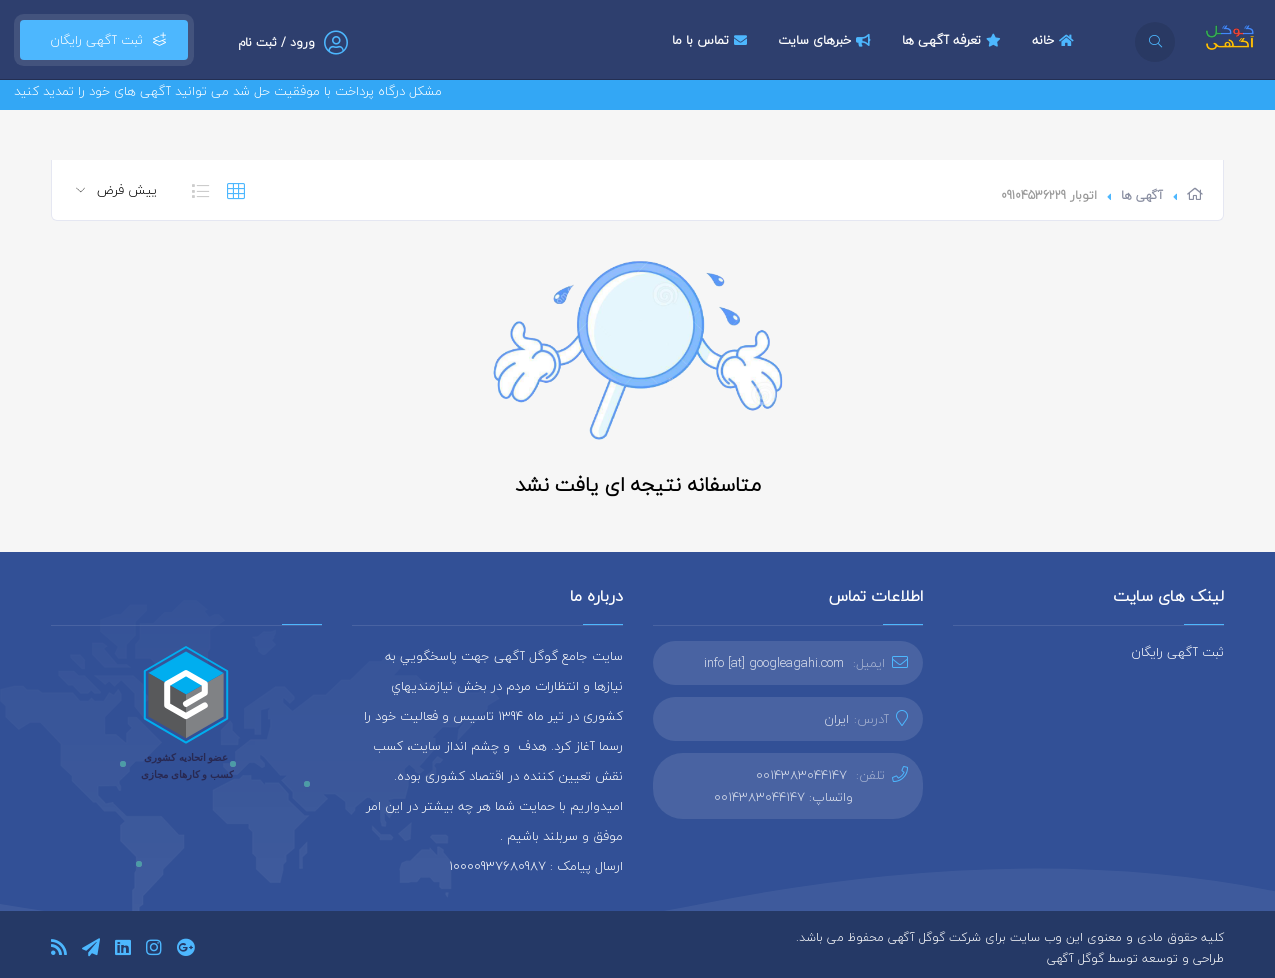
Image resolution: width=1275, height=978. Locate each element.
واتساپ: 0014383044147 (783, 797)
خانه (1055, 40)
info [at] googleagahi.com (774, 663)
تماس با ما (712, 40)
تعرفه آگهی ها (954, 40)
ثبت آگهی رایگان (104, 40)
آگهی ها (1142, 195)
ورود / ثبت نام (276, 42)
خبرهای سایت (827, 40)
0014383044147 (801, 775)
